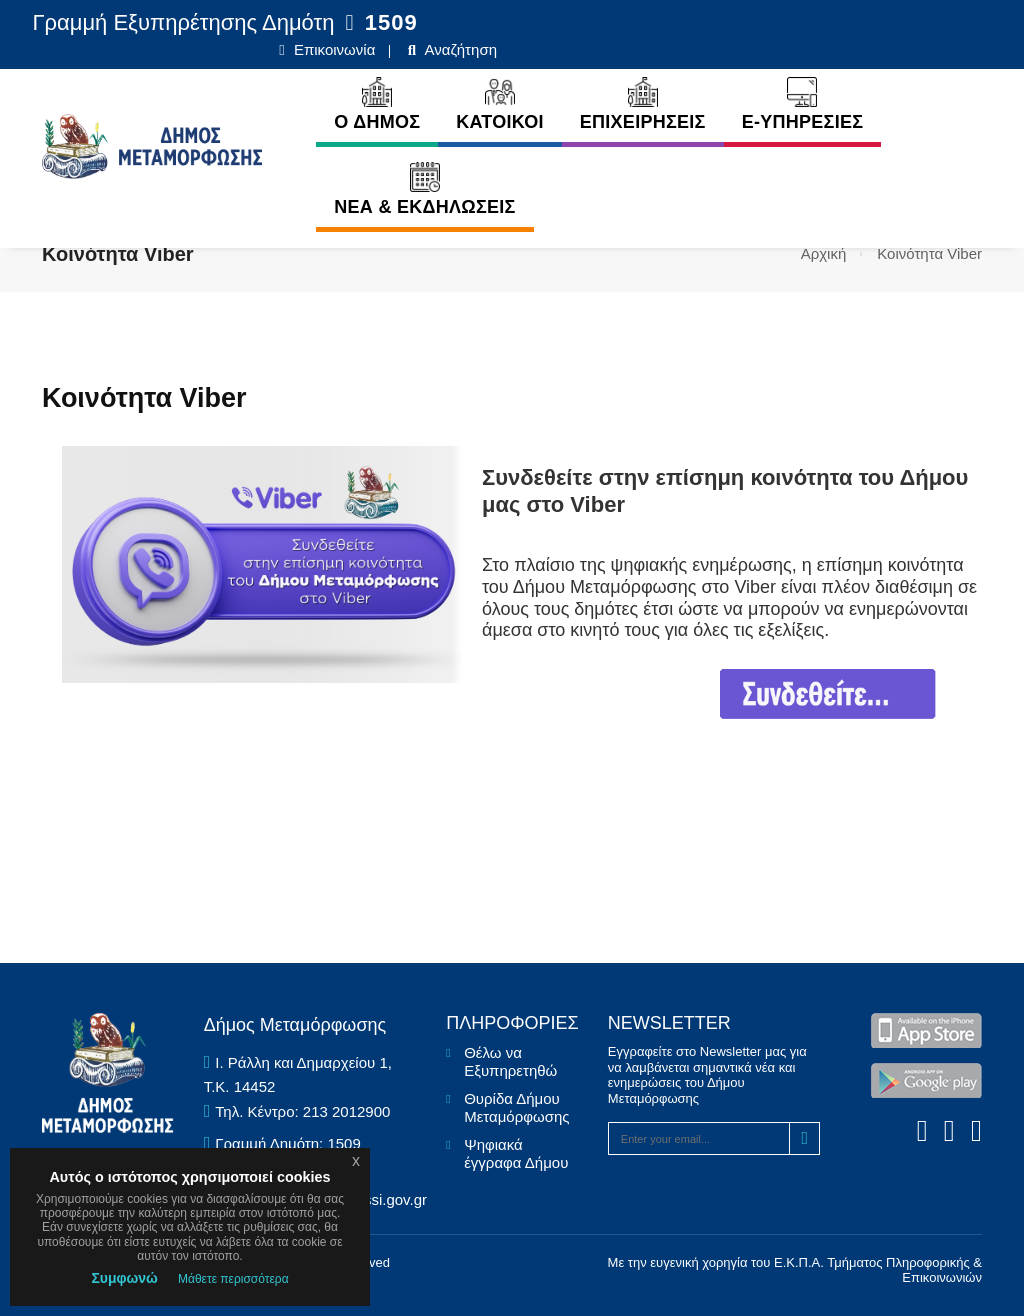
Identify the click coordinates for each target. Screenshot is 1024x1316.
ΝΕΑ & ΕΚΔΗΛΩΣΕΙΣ (311, 172)
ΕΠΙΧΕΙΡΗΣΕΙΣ (530, 87)
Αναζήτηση (944, 23)
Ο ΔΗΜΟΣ (264, 87)
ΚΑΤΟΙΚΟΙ (387, 87)
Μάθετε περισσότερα (233, 1279)
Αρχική (824, 253)
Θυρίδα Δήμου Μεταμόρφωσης (516, 1107)
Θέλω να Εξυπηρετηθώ (510, 1061)
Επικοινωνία (818, 23)
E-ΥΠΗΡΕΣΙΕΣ (689, 87)
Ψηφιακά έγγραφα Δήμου (516, 1153)
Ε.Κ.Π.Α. (799, 1262)
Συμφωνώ (124, 1278)
